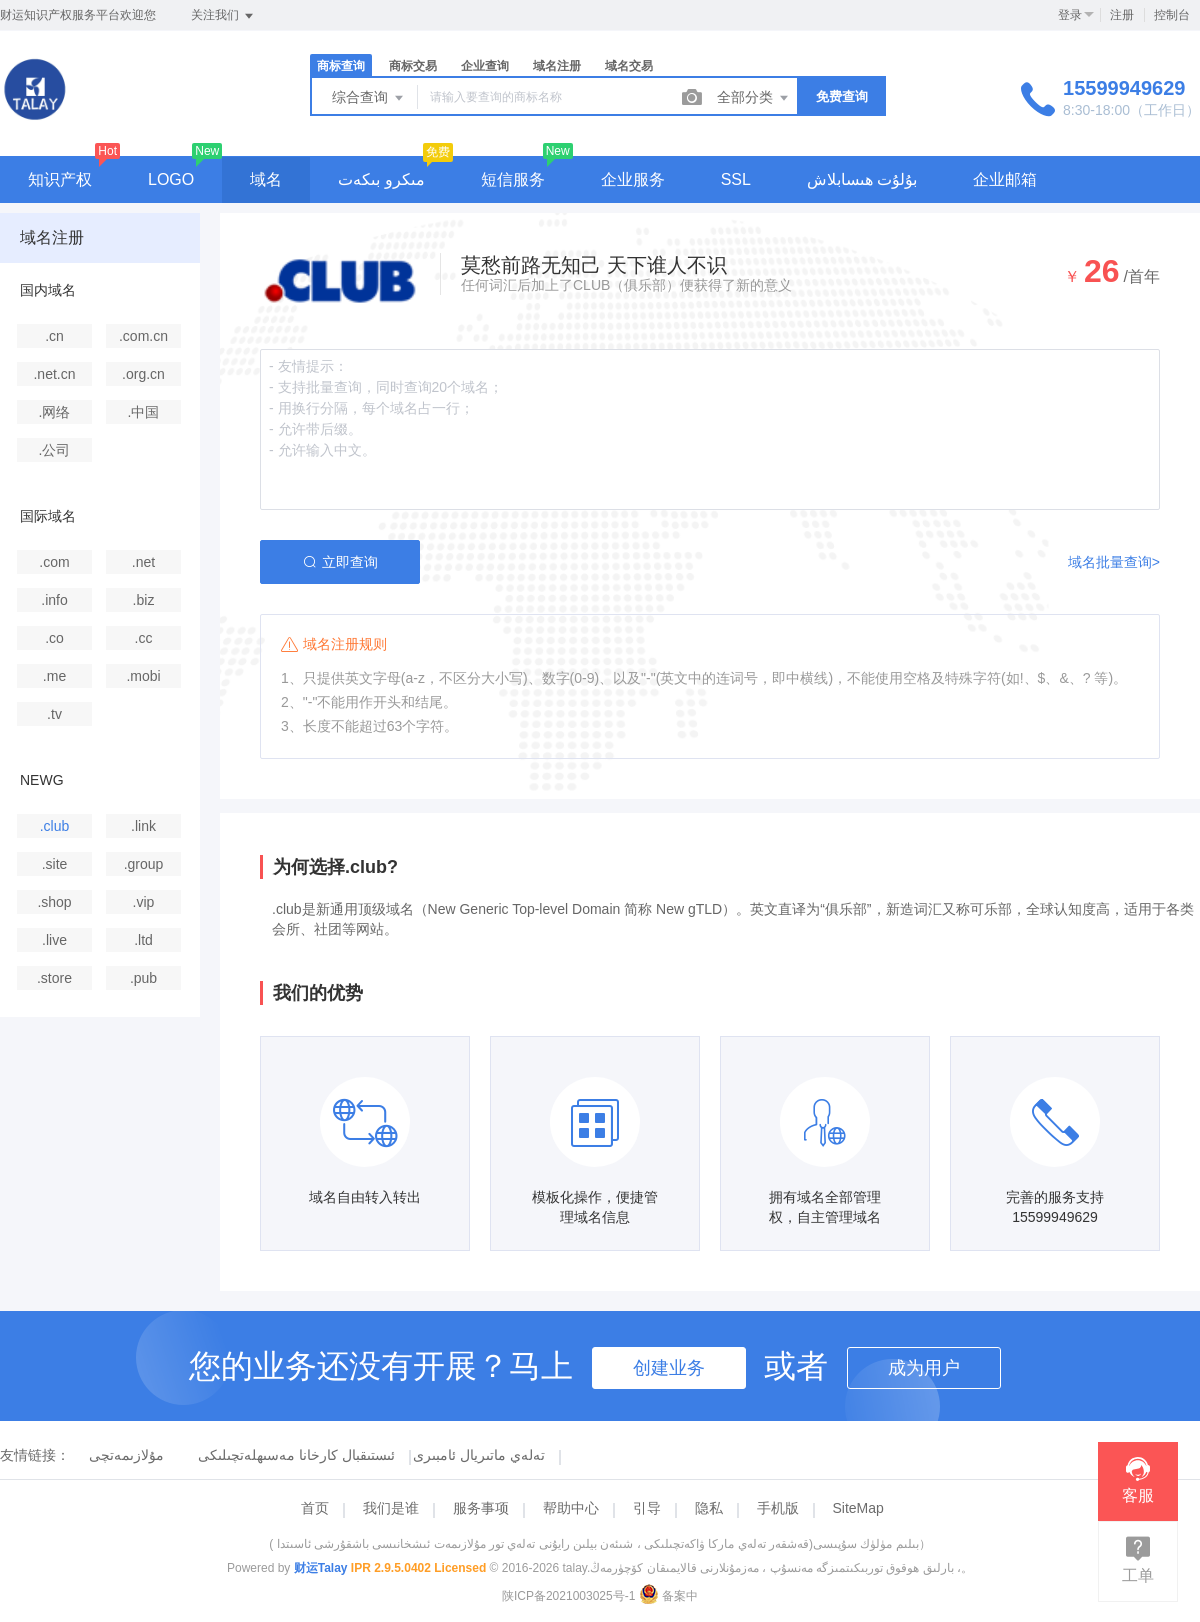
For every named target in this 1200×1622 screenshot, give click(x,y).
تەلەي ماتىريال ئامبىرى (479, 1455)
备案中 (668, 1596)
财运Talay (321, 1568)
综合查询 (369, 98)
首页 (315, 1508)
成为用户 (924, 1368)
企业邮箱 (1005, 179)
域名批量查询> (1114, 562)
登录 (1070, 15)
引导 (647, 1508)
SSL (736, 179)
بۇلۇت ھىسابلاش (862, 179)
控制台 (1172, 15)
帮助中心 (571, 1508)
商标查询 (341, 66)
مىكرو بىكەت (381, 179)
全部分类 (754, 98)
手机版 (778, 1508)
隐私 (709, 1508)
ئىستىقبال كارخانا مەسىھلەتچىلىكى (296, 1455)
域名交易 (629, 66)
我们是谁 (391, 1508)
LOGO (171, 179)
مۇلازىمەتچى (126, 1455)
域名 (266, 179)
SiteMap (857, 1508)
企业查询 (485, 66)
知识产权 (60, 179)
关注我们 (223, 16)
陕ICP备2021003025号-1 (568, 1596)
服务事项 (481, 1508)
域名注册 (557, 66)
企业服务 (633, 179)
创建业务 (669, 1368)
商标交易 (413, 66)
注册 (1122, 15)
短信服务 (513, 179)
